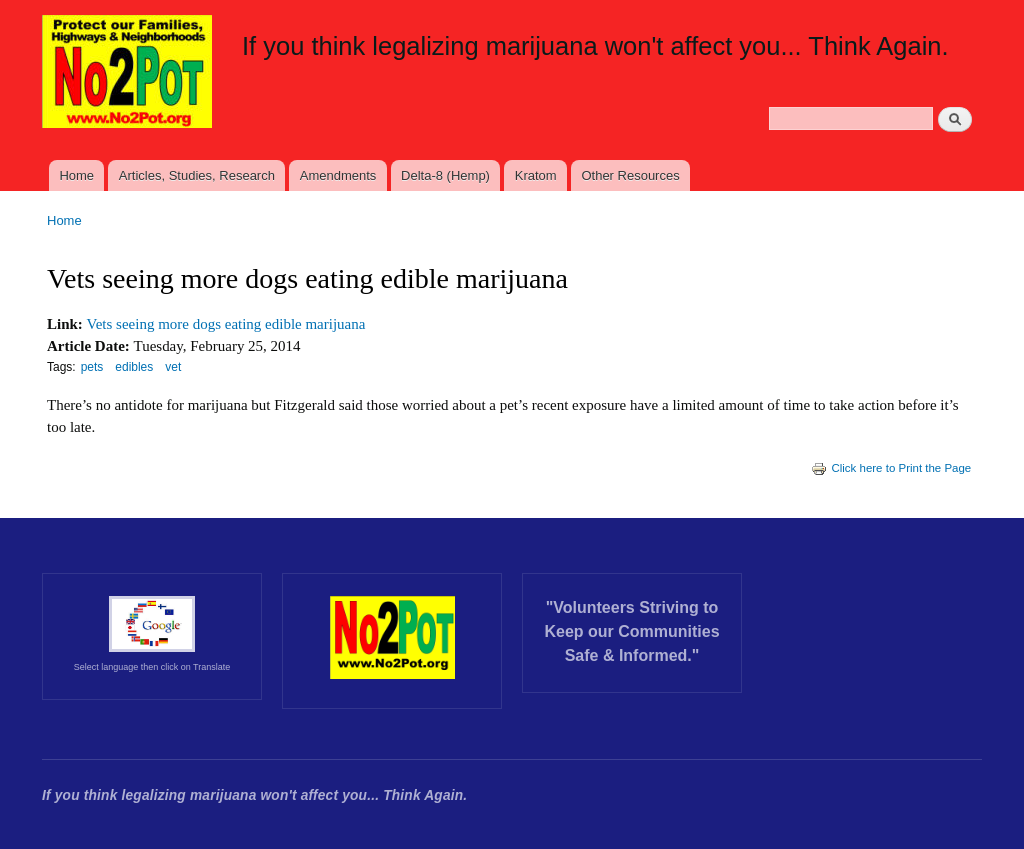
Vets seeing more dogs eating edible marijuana (226, 324)
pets (92, 367)
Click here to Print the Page (891, 468)
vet (173, 367)
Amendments (338, 175)
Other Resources (630, 175)
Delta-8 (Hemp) (445, 175)
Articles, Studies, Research (197, 175)
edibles (134, 367)
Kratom (536, 175)
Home (76, 175)
